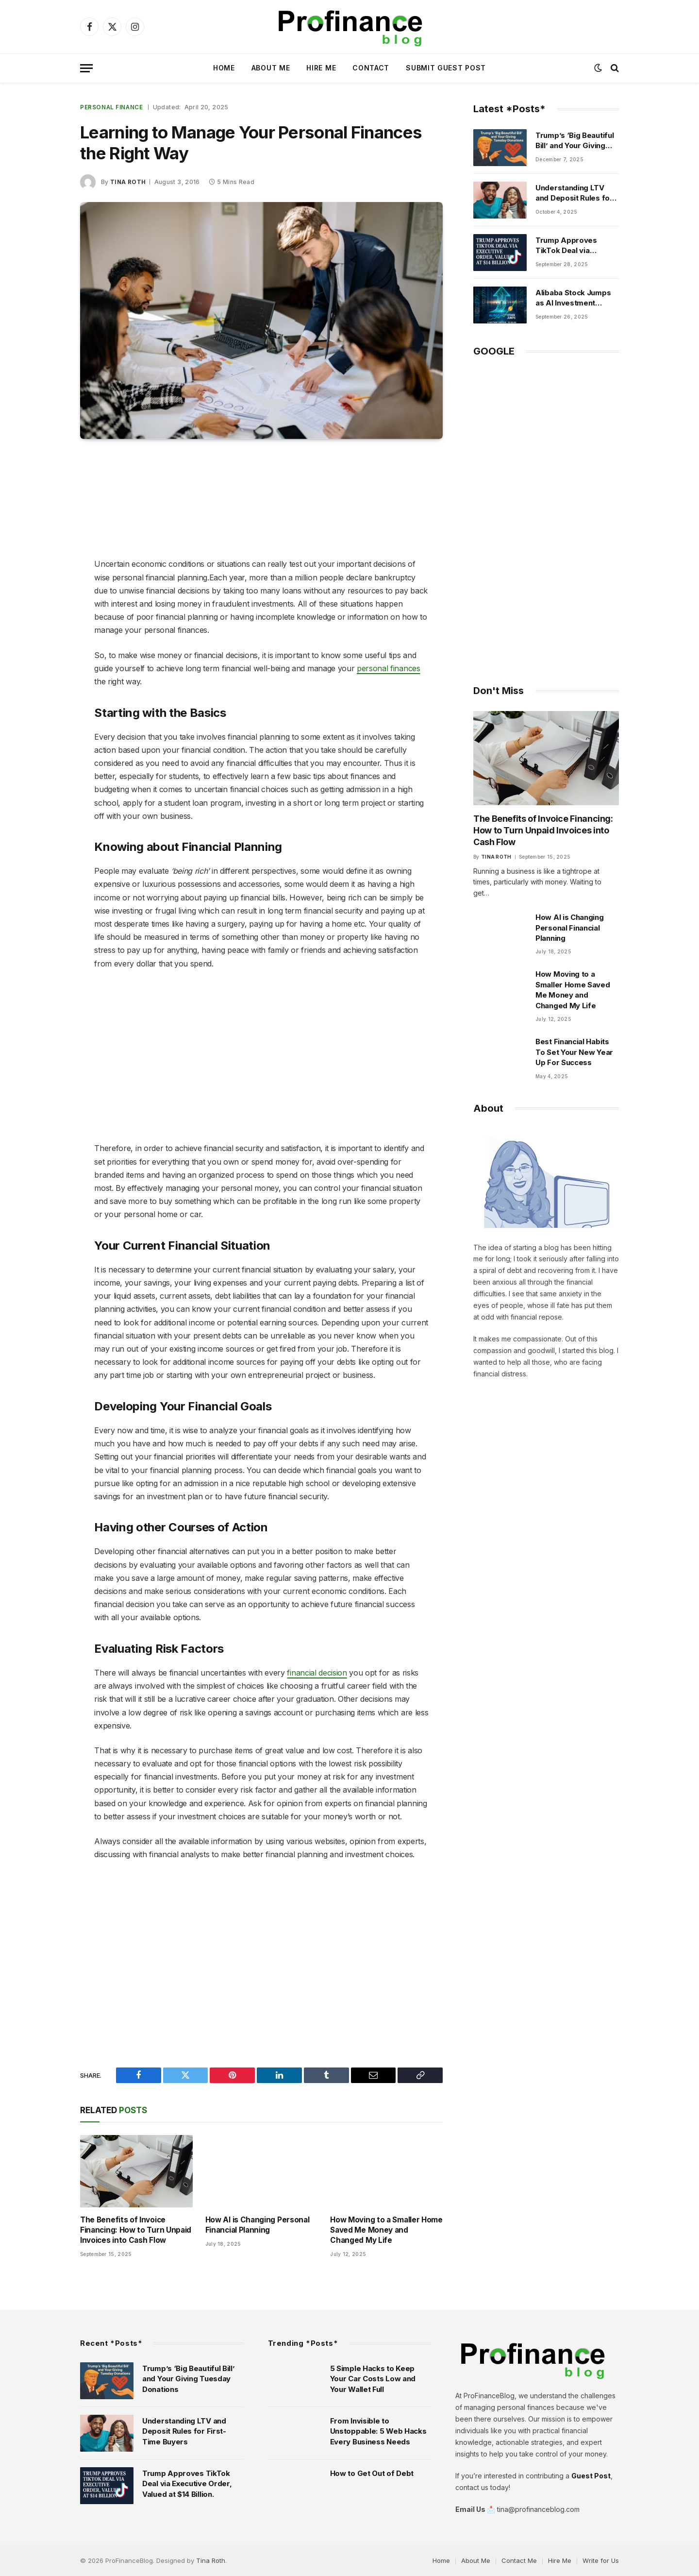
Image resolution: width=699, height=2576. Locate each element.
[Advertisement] (262, 500)
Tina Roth (128, 181)
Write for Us (600, 2559)
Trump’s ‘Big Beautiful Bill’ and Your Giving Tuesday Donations (574, 141)
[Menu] (86, 68)
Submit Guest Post (446, 68)
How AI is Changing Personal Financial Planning (256, 2224)
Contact (370, 68)
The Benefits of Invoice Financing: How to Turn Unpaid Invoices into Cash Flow (133, 2229)
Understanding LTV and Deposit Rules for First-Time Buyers (574, 193)
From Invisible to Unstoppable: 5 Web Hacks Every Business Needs (378, 2430)
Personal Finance (112, 107)
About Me (270, 68)
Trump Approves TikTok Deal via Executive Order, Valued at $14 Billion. (571, 246)
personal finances (388, 668)
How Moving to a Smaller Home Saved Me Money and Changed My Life (386, 2229)
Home (224, 68)
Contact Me (519, 2559)
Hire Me (321, 68)
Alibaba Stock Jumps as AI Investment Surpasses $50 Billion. (575, 298)
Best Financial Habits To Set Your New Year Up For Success (574, 1050)
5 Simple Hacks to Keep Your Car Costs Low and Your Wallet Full (373, 2378)
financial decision (317, 1672)
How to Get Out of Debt (372, 2472)
